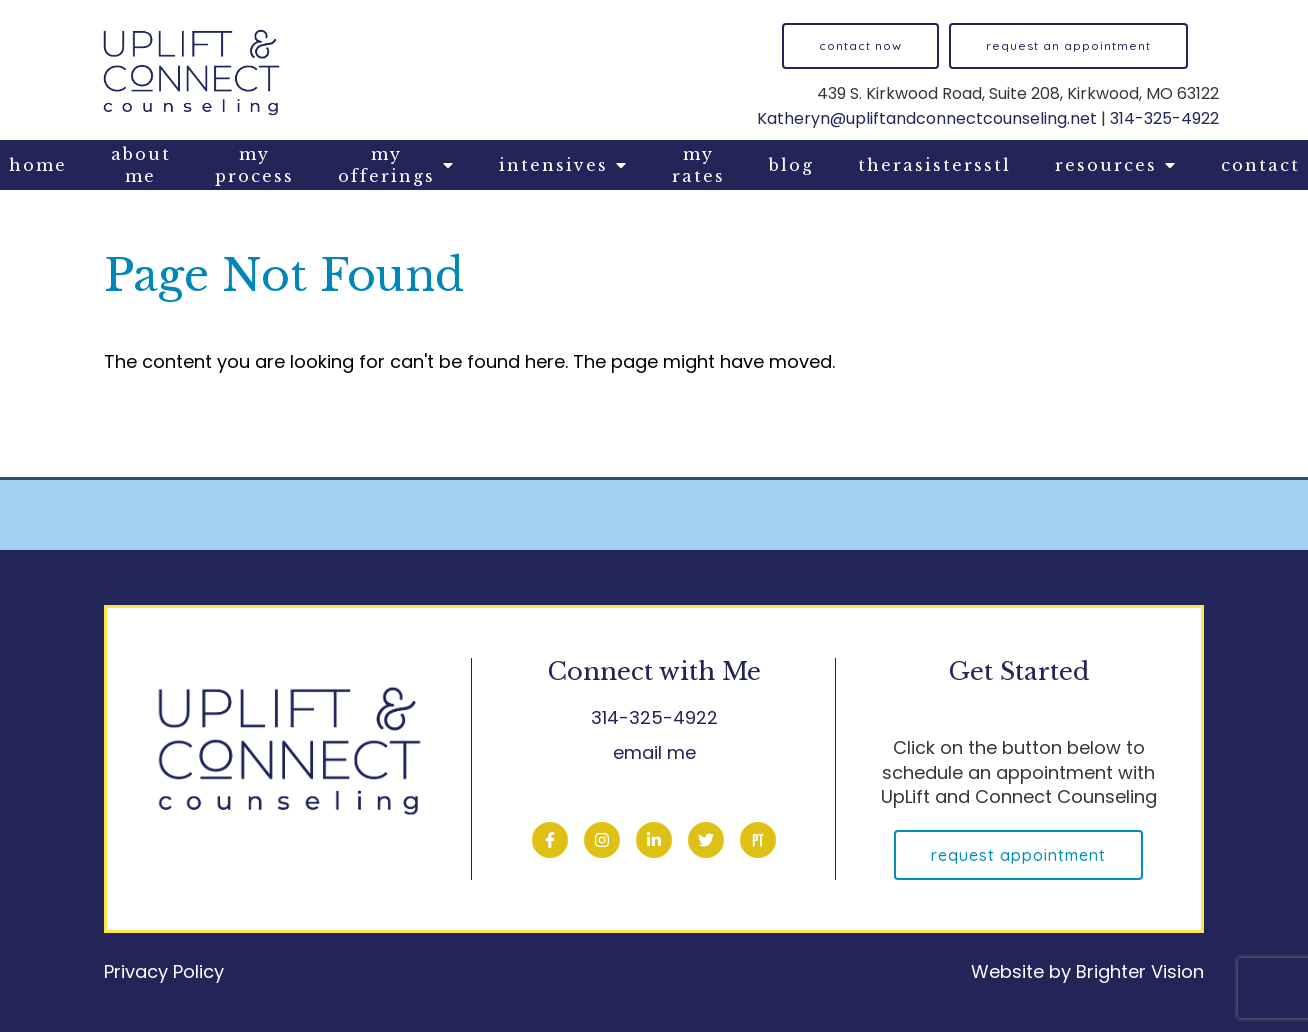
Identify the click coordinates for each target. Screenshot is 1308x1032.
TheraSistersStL (934, 165)
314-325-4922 (1164, 118)
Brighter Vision (1140, 971)
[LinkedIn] (654, 840)
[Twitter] (706, 840)
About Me (141, 165)
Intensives (553, 165)
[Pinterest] (758, 840)
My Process (254, 165)
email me (654, 752)
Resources (1106, 165)
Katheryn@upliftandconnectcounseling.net (927, 118)
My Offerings (386, 165)
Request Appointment (1018, 855)
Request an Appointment (1068, 45)
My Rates (698, 165)
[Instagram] (602, 840)
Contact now (860, 45)
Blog (791, 165)
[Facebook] (550, 840)
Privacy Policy (164, 971)
